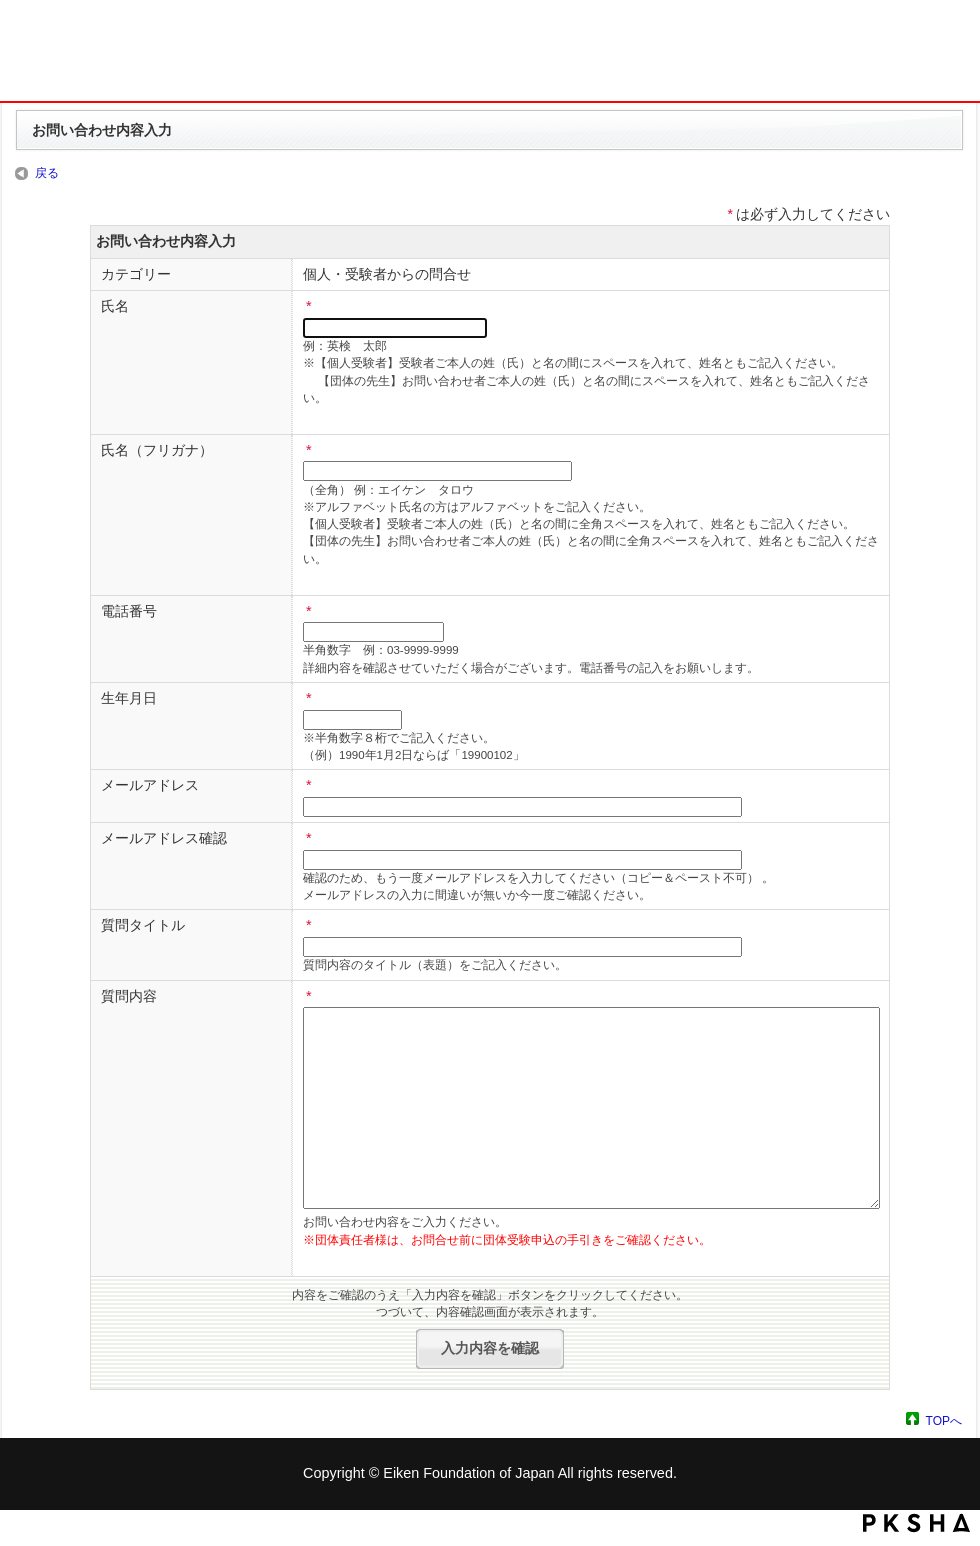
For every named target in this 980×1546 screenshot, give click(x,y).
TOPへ (944, 1420)
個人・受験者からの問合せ (387, 274)
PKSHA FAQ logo (916, 1523)
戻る (47, 173)
